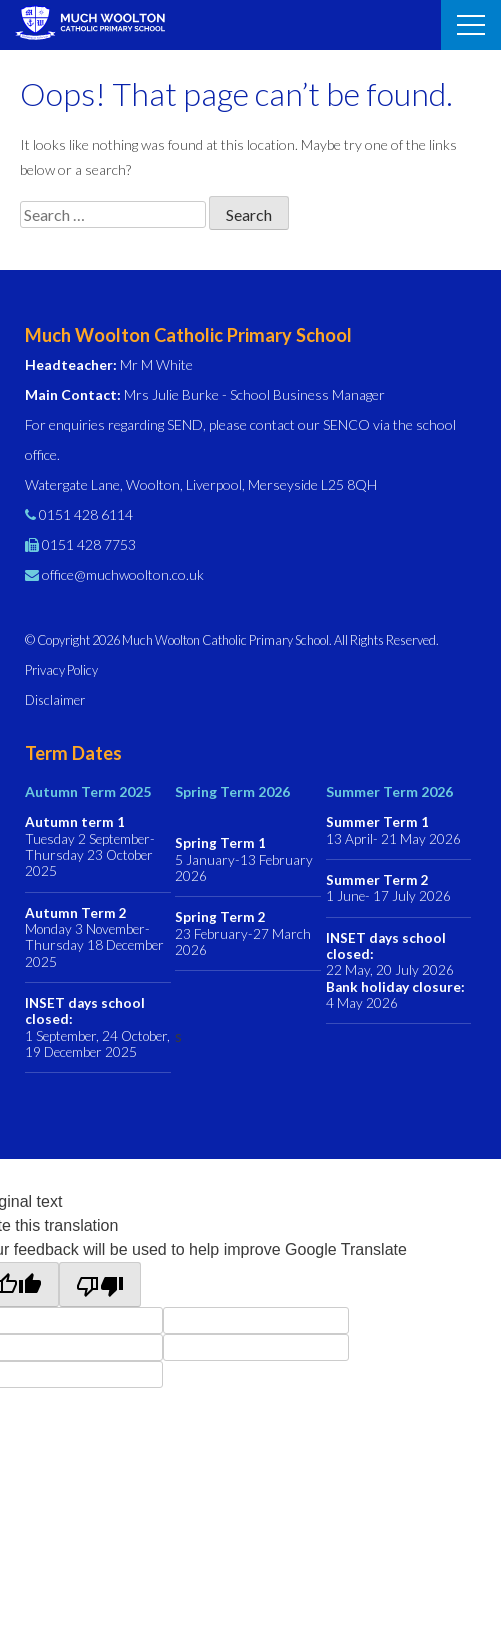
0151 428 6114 (86, 514)
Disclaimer (55, 700)
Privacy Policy (61, 670)
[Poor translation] (100, 1284)
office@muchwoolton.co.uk (123, 574)
